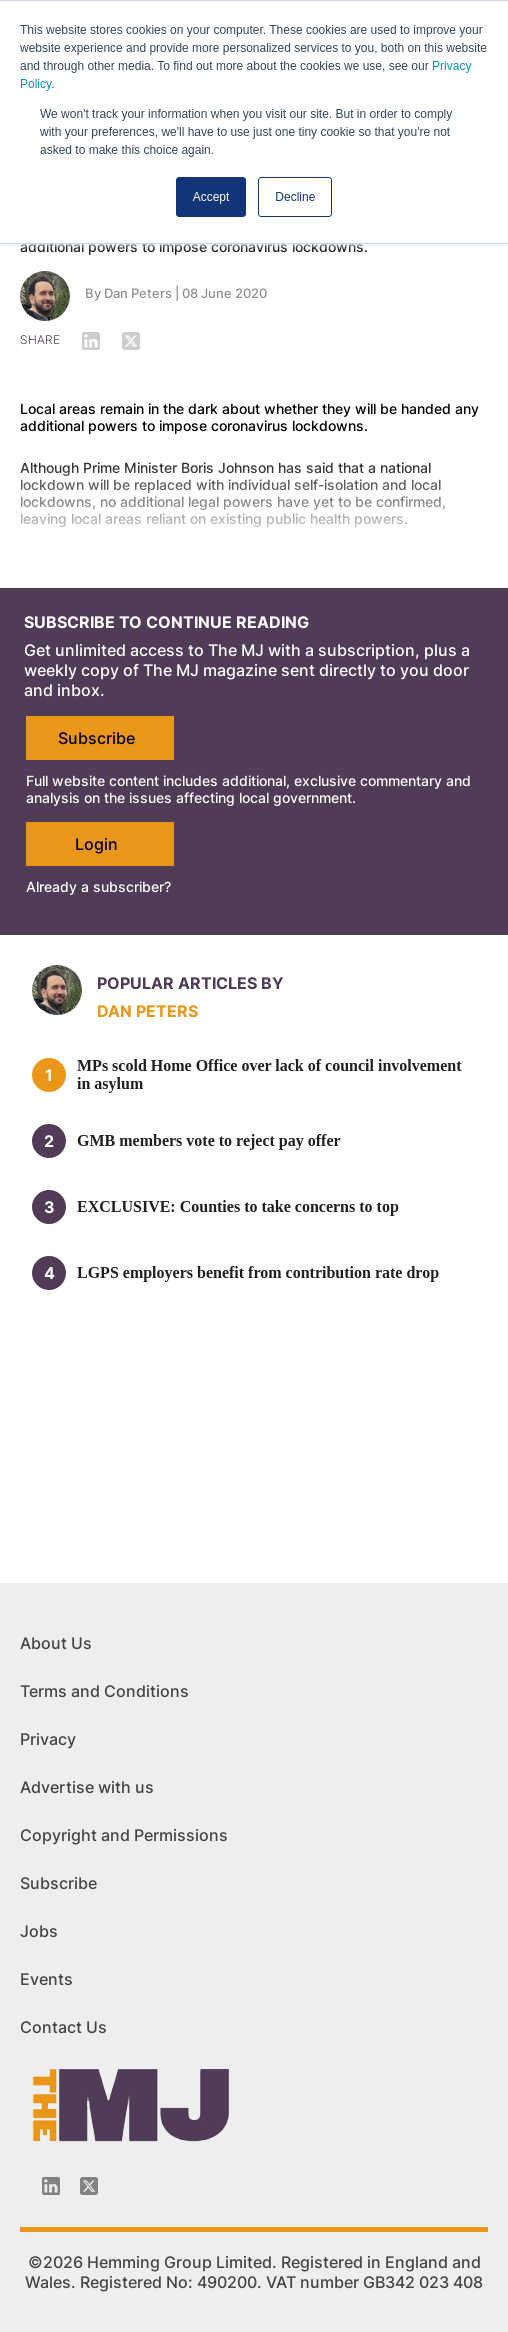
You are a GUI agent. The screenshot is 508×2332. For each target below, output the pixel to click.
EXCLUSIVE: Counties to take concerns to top (238, 1206)
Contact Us (63, 2027)
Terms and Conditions (104, 1691)
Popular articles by (190, 983)
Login (96, 844)
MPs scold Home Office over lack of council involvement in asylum (269, 1074)
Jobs (39, 1931)
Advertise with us (87, 1787)
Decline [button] (295, 197)
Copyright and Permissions (124, 1835)
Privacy (48, 1739)
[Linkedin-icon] (51, 2186)
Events (46, 1979)
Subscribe (96, 738)
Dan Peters (138, 293)
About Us (56, 1643)
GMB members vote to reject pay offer (209, 1140)
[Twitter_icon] (89, 2186)
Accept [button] (211, 197)
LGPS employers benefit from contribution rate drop (258, 1272)
